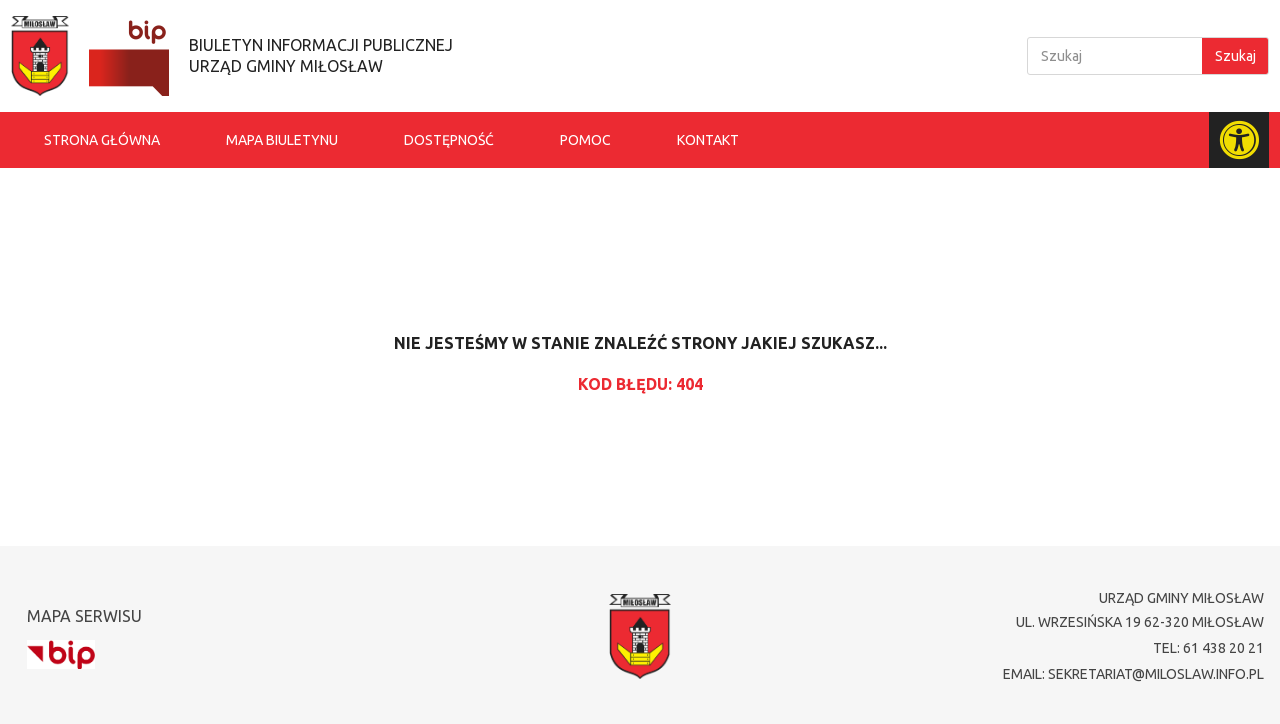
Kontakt (708, 140)
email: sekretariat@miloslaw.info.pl (1133, 674)
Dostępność (449, 140)
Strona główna (102, 140)
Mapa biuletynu (282, 140)
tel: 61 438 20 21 (1208, 648)
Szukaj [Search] (1235, 56)
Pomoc (585, 140)
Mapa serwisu (84, 616)
